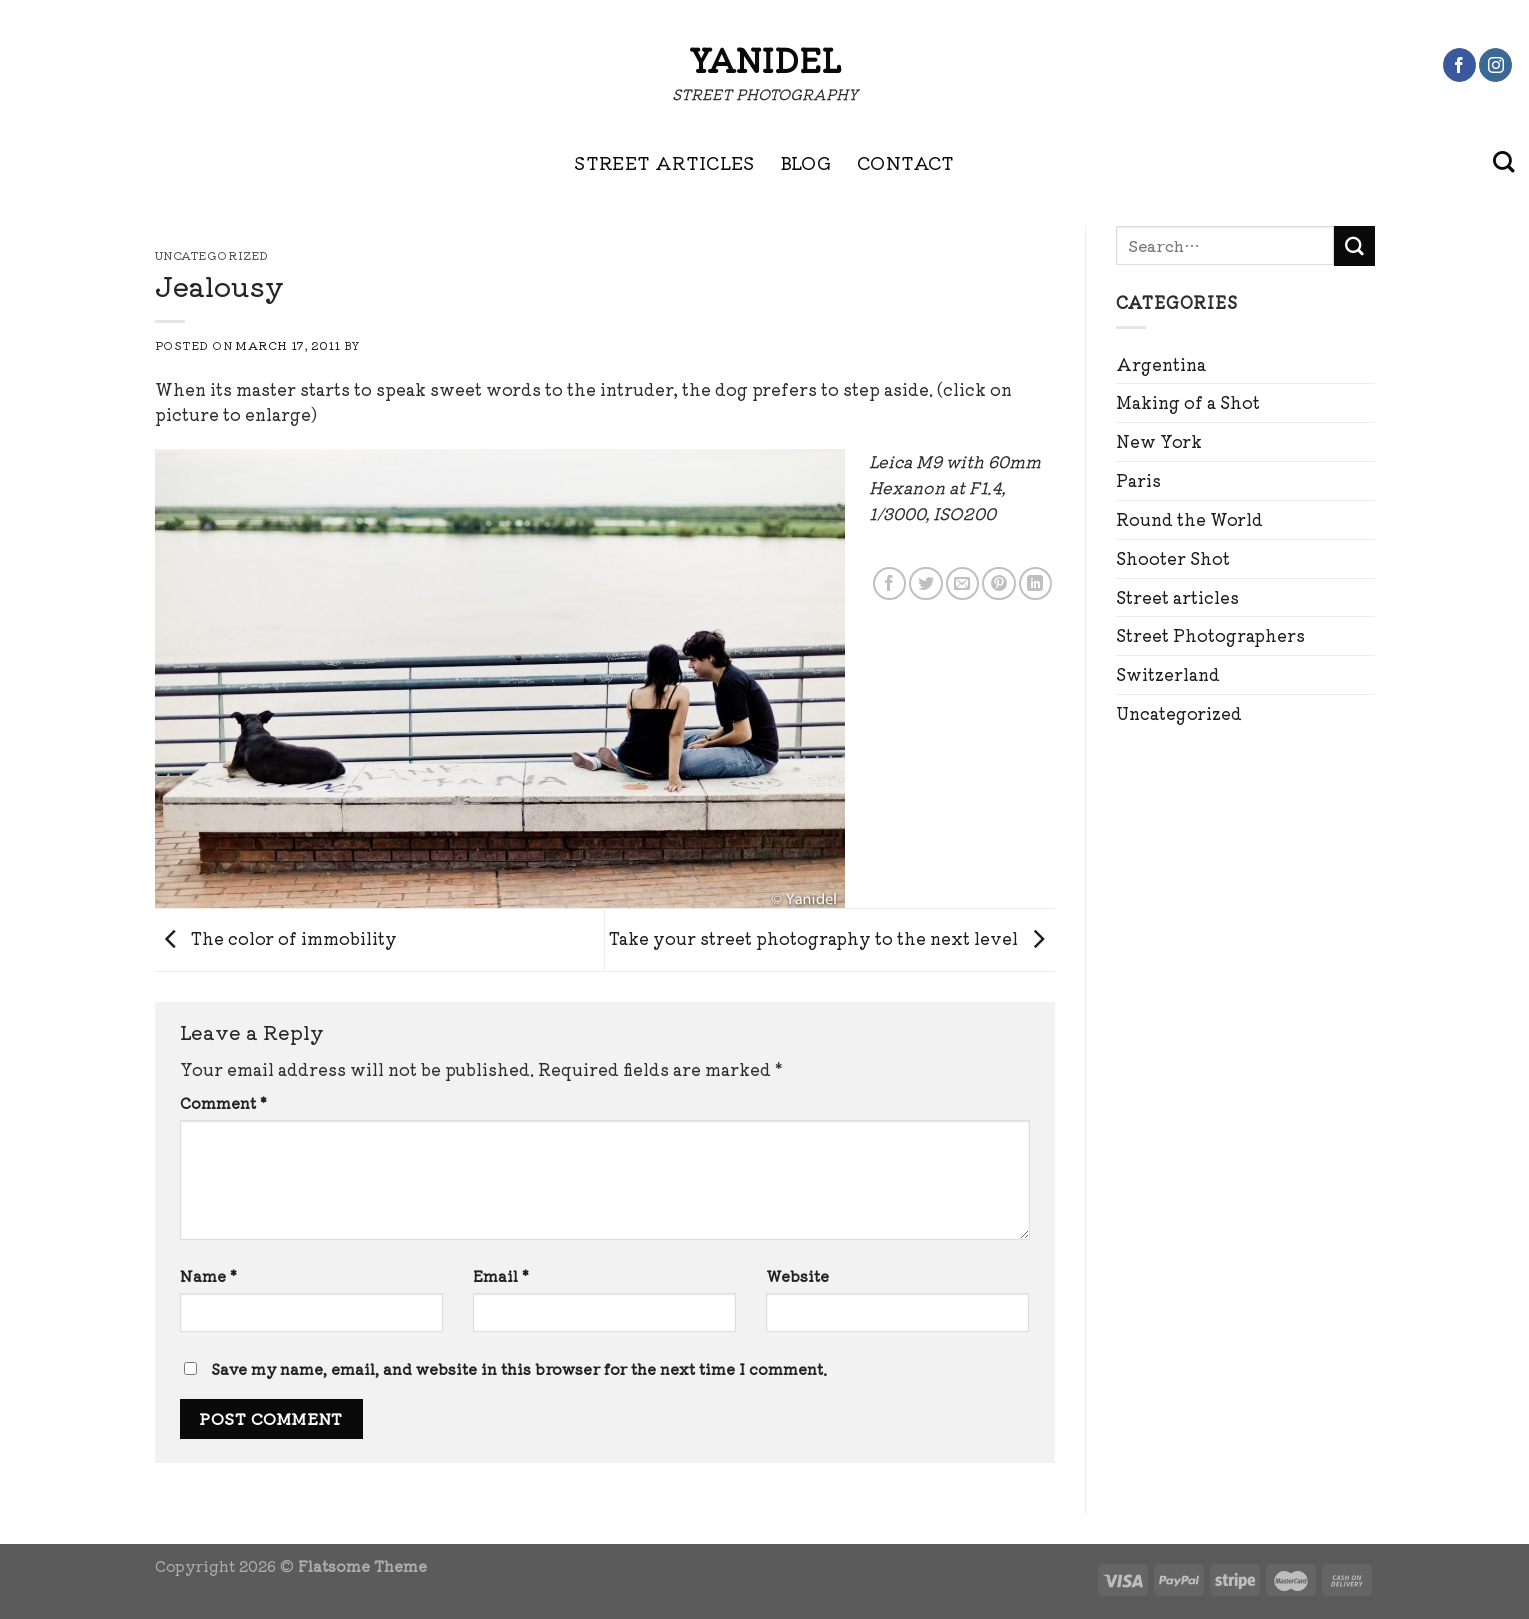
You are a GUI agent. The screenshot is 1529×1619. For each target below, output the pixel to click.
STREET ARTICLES (664, 162)
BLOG (806, 162)
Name (208, 1275)
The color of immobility (276, 937)
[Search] (1503, 162)
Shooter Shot (1173, 558)
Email (501, 1275)
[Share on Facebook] (889, 583)
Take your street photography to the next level (832, 937)
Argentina (1161, 364)
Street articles (1177, 597)
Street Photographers (1210, 635)
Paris (1138, 480)
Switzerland (1168, 674)
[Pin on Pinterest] (998, 583)
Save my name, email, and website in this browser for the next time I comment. (519, 1368)
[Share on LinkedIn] (1035, 583)
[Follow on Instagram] (1495, 65)
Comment (223, 1102)
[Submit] (1354, 246)
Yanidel (765, 59)
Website (797, 1275)
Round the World (1189, 519)
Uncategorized (1179, 713)
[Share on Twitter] (925, 583)
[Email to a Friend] (962, 583)
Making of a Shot (1188, 402)
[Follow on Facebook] (1459, 65)
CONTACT (906, 162)
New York (1159, 441)
